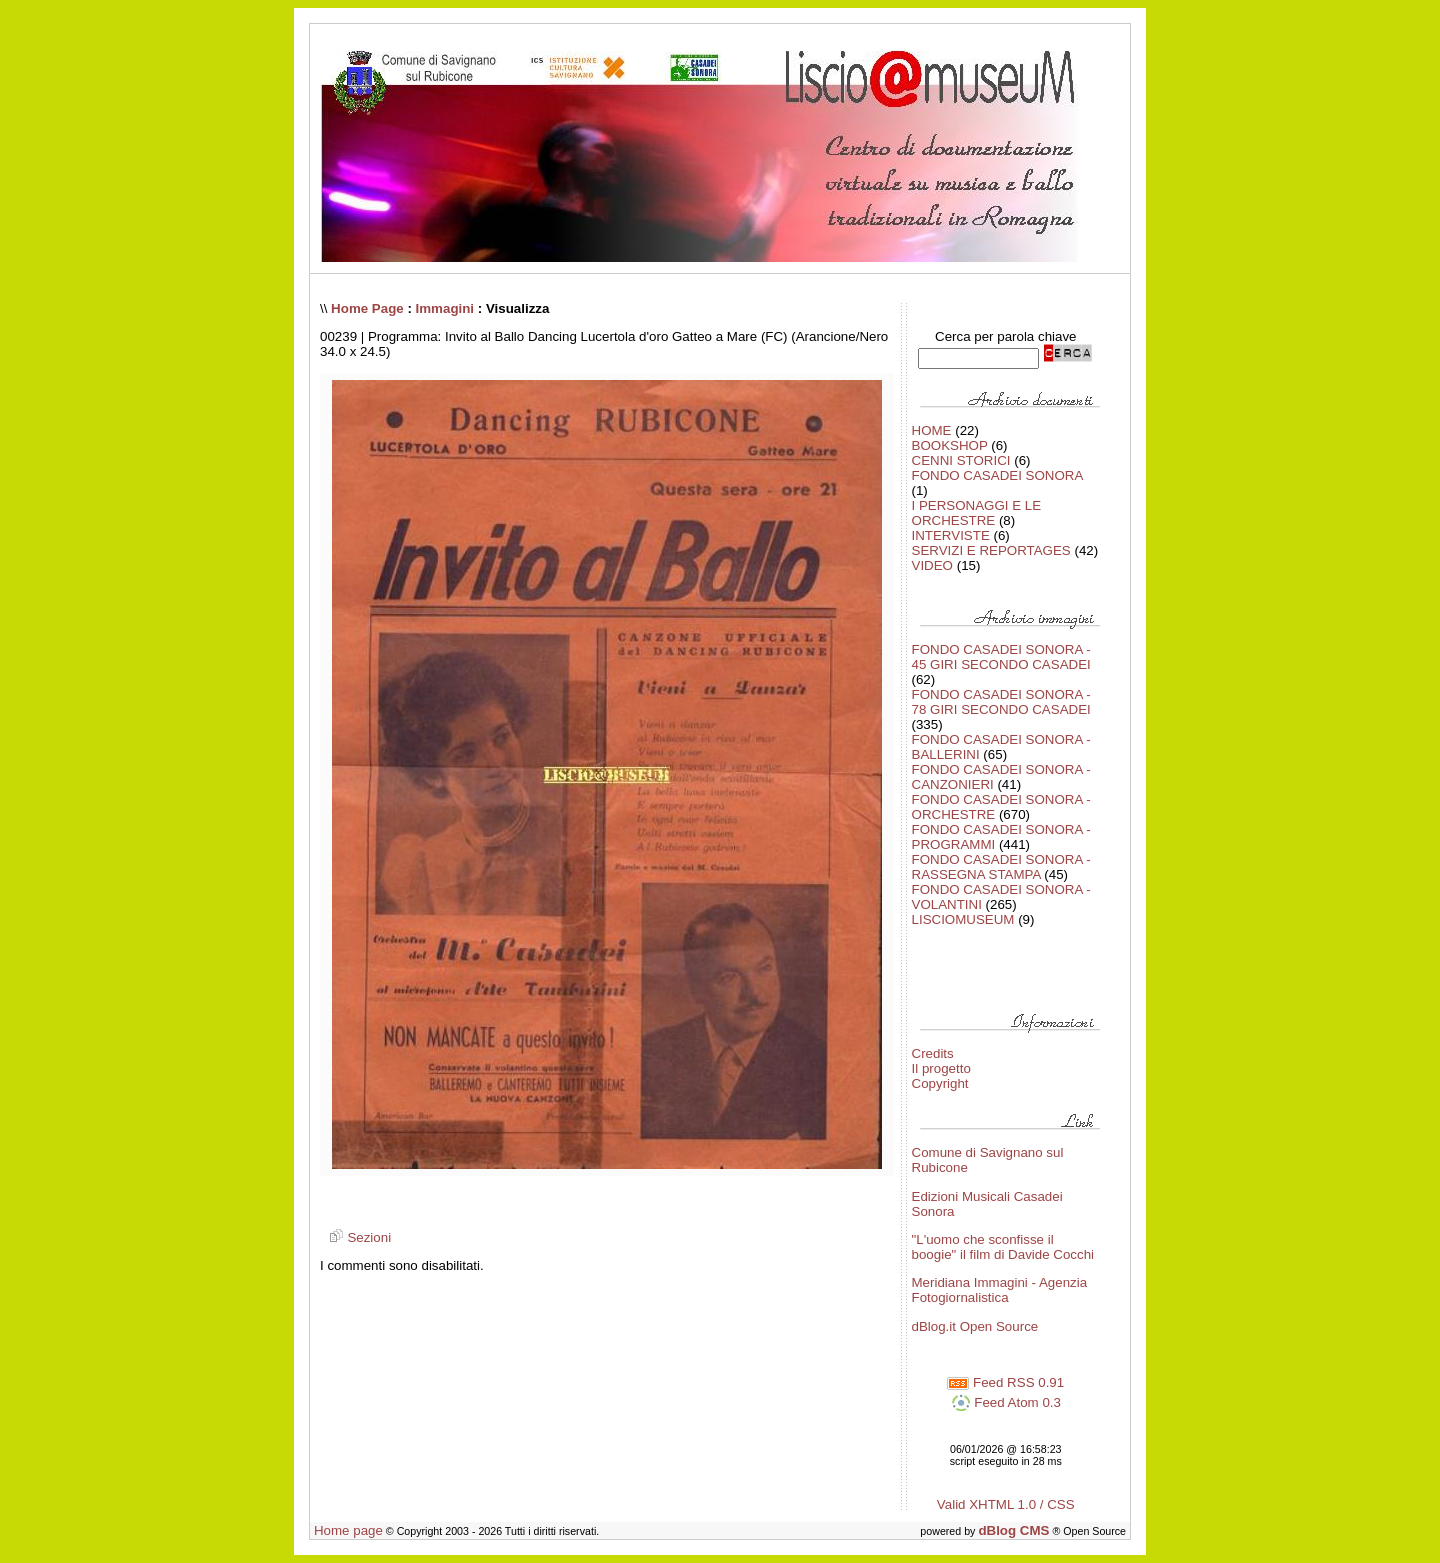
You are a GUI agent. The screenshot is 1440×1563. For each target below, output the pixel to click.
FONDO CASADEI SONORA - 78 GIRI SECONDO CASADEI (1001, 702)
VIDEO (932, 565)
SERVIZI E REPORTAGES (991, 550)
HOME (932, 430)
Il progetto (941, 1068)
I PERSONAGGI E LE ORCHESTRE (977, 513)
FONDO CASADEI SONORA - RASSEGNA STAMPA (1001, 867)
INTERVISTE (951, 535)
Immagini (445, 308)
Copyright (940, 1083)
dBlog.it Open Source (975, 1326)
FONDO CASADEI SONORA (997, 475)
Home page (348, 1530)
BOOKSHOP (950, 445)
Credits (933, 1053)
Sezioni (357, 1237)
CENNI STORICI (961, 460)
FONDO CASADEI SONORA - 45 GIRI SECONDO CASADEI (1001, 657)
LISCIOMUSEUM (963, 919)
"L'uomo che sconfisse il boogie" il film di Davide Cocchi (1003, 1247)
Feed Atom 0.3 (1006, 1402)
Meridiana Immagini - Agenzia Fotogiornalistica (1000, 1290)
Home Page (367, 308)
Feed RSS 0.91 (1005, 1382)
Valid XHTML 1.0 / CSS (1006, 1504)
